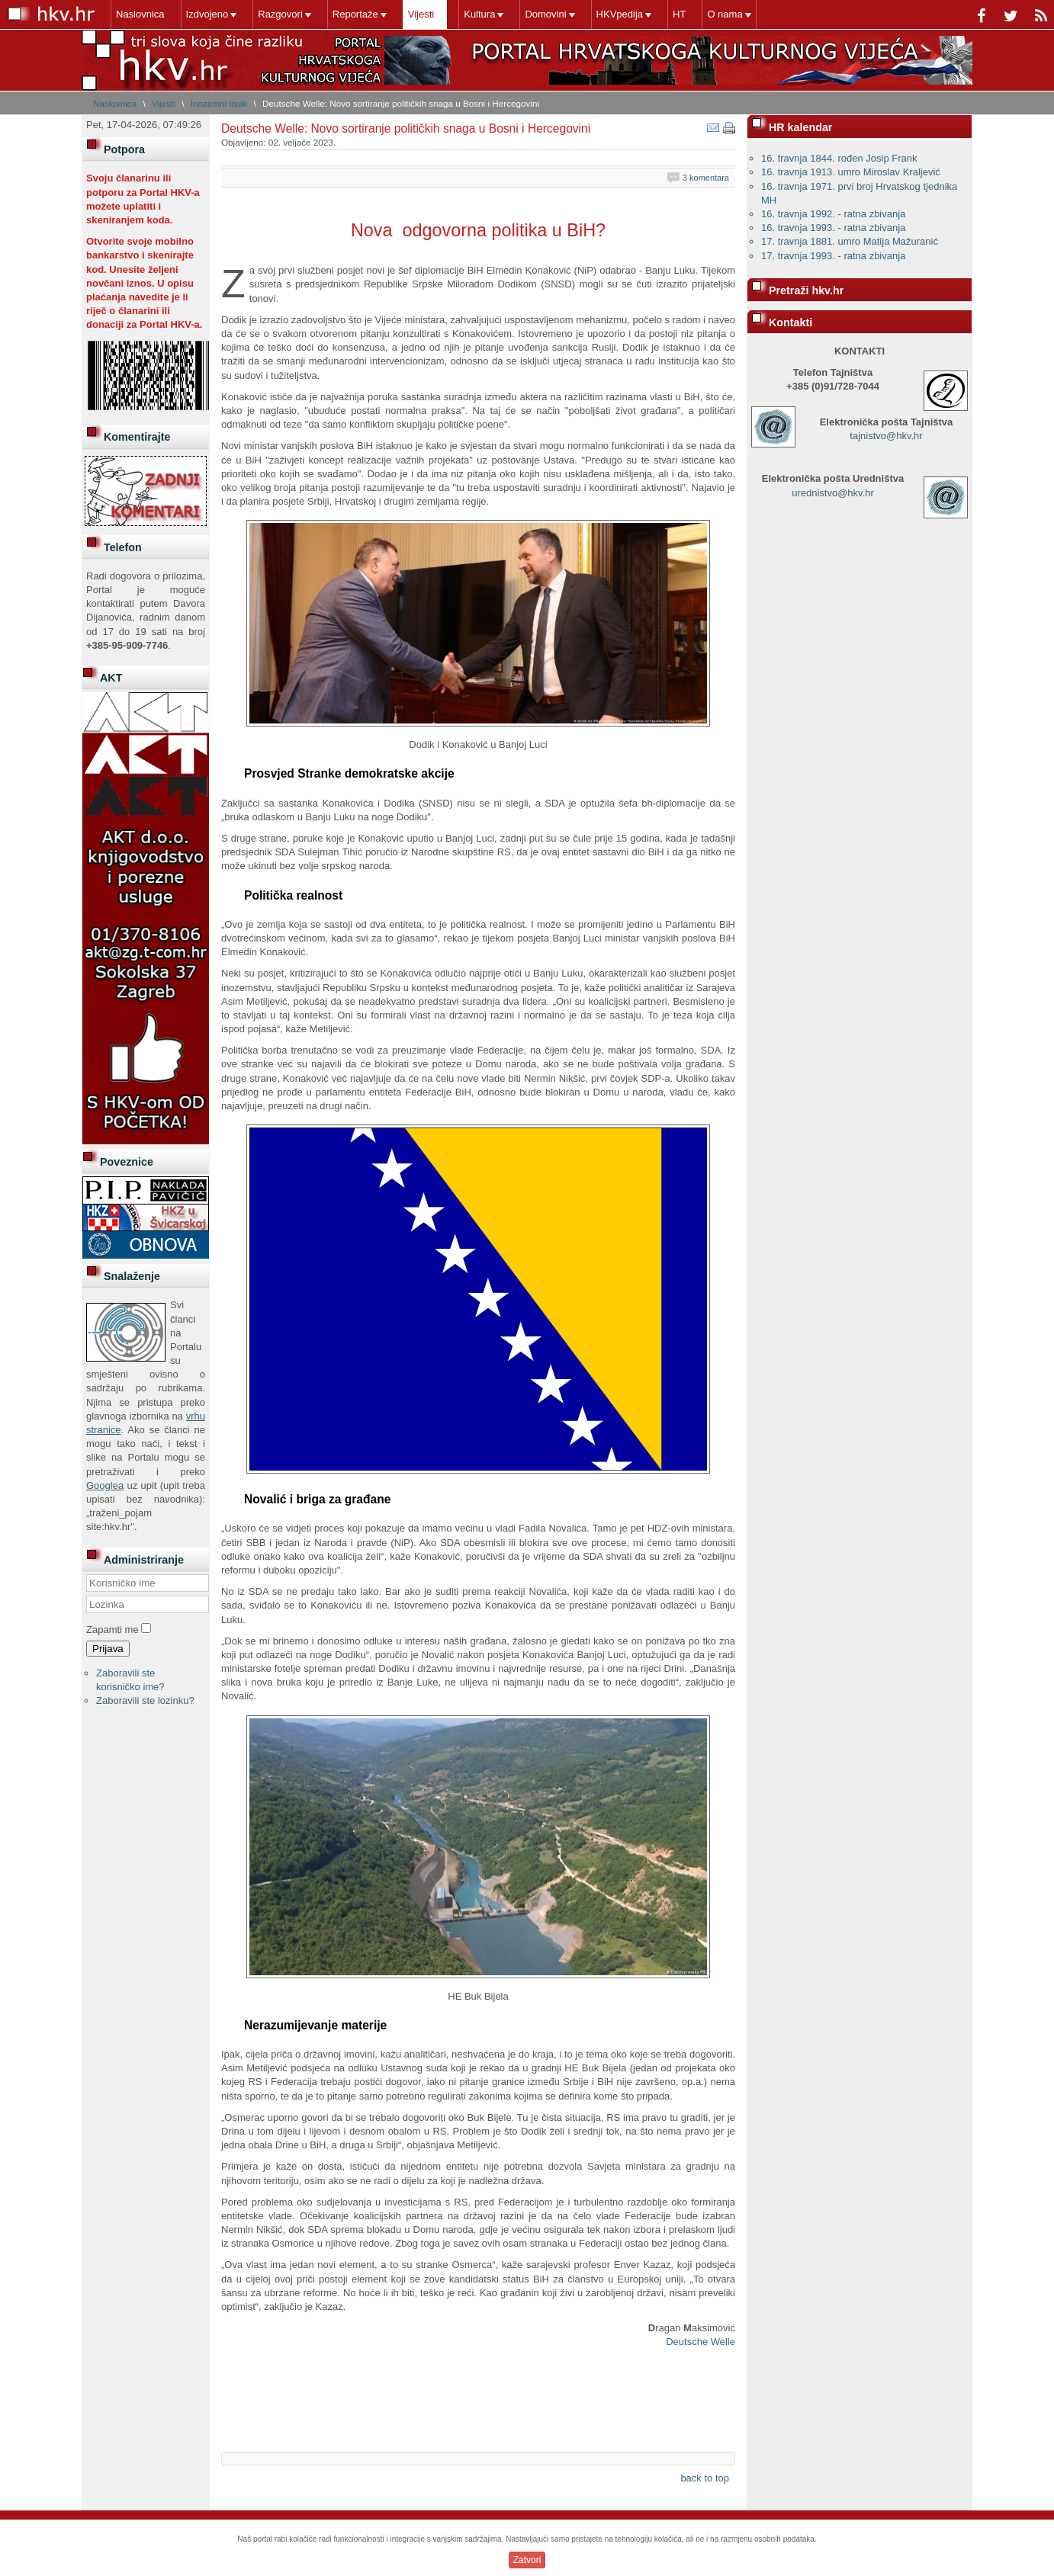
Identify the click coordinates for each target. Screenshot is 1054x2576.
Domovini (545, 14)
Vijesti (421, 14)
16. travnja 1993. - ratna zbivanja (833, 227)
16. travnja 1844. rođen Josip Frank (839, 158)
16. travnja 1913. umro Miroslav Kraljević (850, 172)
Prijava (108, 1648)
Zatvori (527, 2560)
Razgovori (280, 14)
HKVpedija (619, 14)
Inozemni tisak (219, 103)
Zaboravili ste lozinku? (145, 1700)
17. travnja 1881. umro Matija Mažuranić (849, 241)
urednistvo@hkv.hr (833, 493)
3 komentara (706, 177)
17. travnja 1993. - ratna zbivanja (833, 255)
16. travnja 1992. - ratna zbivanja (833, 214)
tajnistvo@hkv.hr (886, 435)
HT (679, 14)
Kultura (479, 14)
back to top (704, 2478)
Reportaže (355, 14)
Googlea (105, 1485)
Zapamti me (112, 1629)
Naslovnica (140, 14)
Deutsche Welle (700, 2341)
